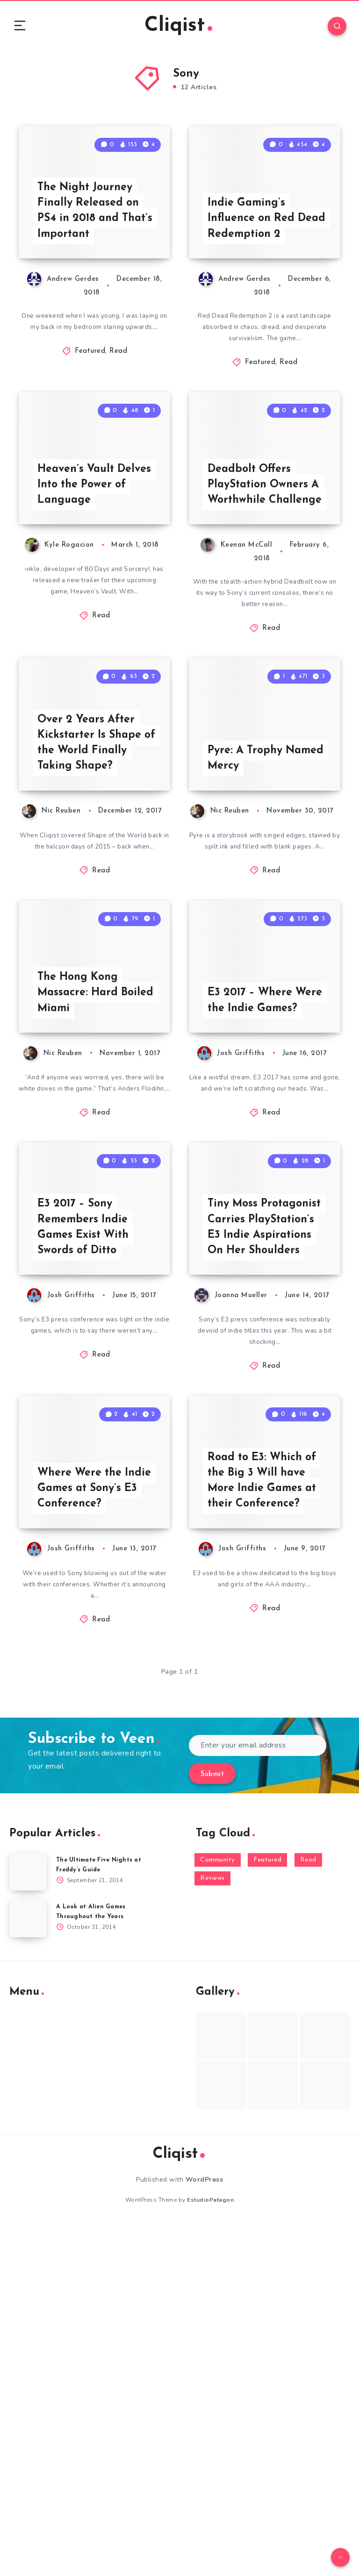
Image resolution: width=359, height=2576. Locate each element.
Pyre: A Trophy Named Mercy (247, 928)
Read (118, 410)
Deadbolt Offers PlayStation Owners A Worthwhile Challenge (266, 590)
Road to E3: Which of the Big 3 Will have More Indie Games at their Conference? (265, 1829)
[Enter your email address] (257, 2097)
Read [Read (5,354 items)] (308, 2212)
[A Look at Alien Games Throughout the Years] (28, 2271)
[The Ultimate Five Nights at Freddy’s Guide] (28, 2224)
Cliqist (178, 28)
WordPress (204, 2531)
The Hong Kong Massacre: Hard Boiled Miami (79, 1219)
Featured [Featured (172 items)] (267, 2212)
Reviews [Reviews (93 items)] (212, 2230)
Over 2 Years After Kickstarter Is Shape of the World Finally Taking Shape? (91, 912)
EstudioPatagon (210, 2551)
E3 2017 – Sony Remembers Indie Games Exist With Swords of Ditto (85, 1520)
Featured (90, 410)
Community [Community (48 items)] (217, 2212)
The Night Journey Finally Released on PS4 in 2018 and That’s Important (90, 268)
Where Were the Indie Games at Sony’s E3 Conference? (81, 1829)
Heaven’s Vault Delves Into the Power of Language (96, 599)
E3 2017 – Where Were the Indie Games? (252, 1219)
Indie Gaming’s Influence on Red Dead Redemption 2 (261, 276)
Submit (212, 2126)
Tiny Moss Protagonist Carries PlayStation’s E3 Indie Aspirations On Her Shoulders (267, 1512)
